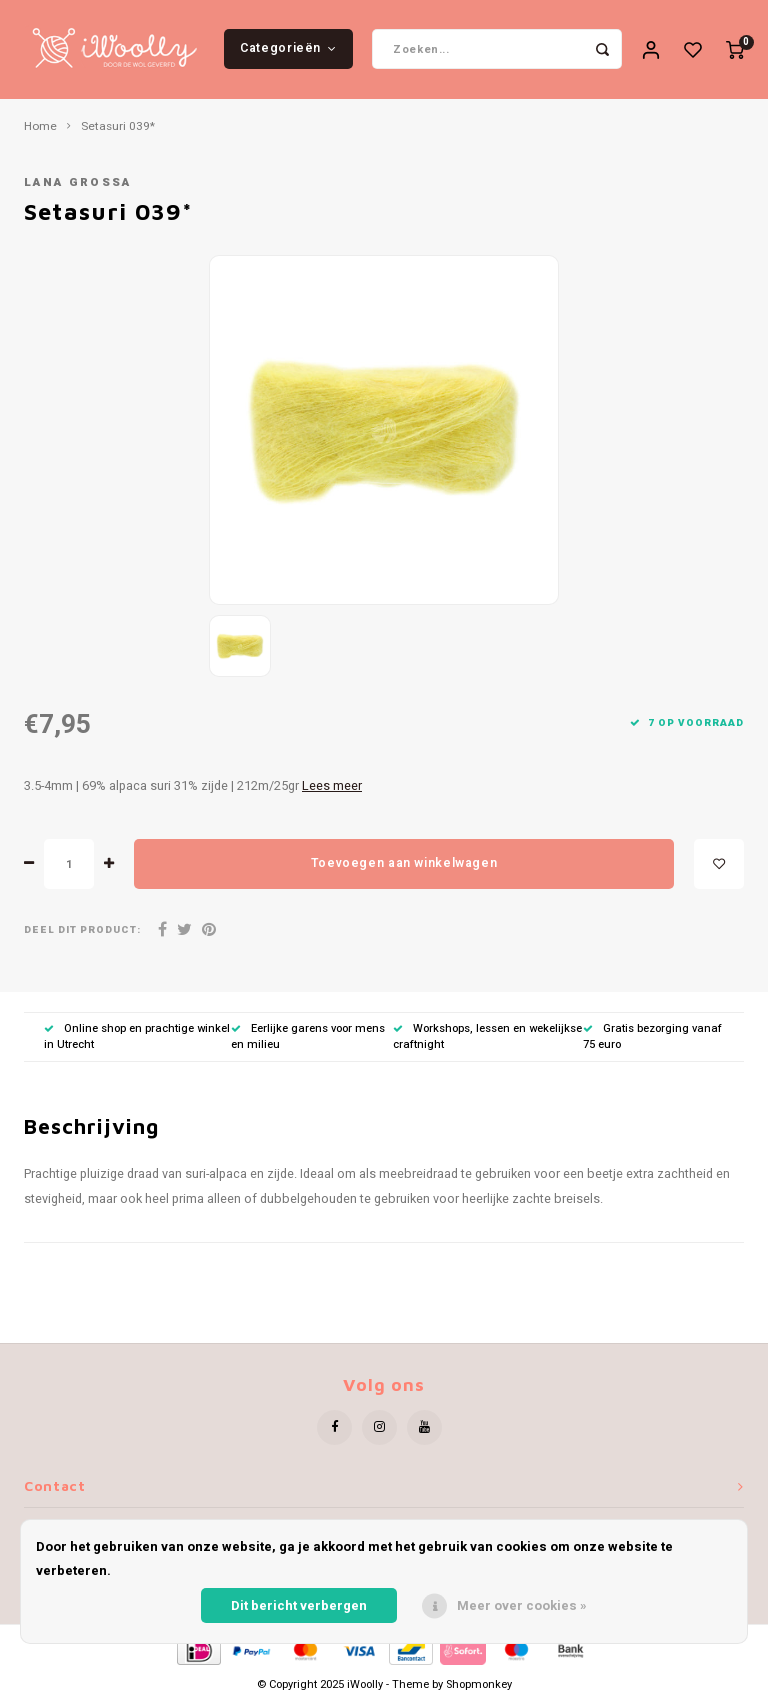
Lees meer (332, 787)
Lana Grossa (78, 184)
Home (40, 128)
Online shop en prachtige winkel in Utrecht (137, 1038)
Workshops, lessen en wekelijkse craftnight (487, 1038)
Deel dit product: (82, 931)
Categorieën (288, 49)
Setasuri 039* (118, 128)
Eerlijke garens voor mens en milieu (308, 1038)
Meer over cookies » (522, 1605)
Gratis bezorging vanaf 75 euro (652, 1038)
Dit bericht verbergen (299, 1605)
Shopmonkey (479, 1686)
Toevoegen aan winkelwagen (404, 865)
